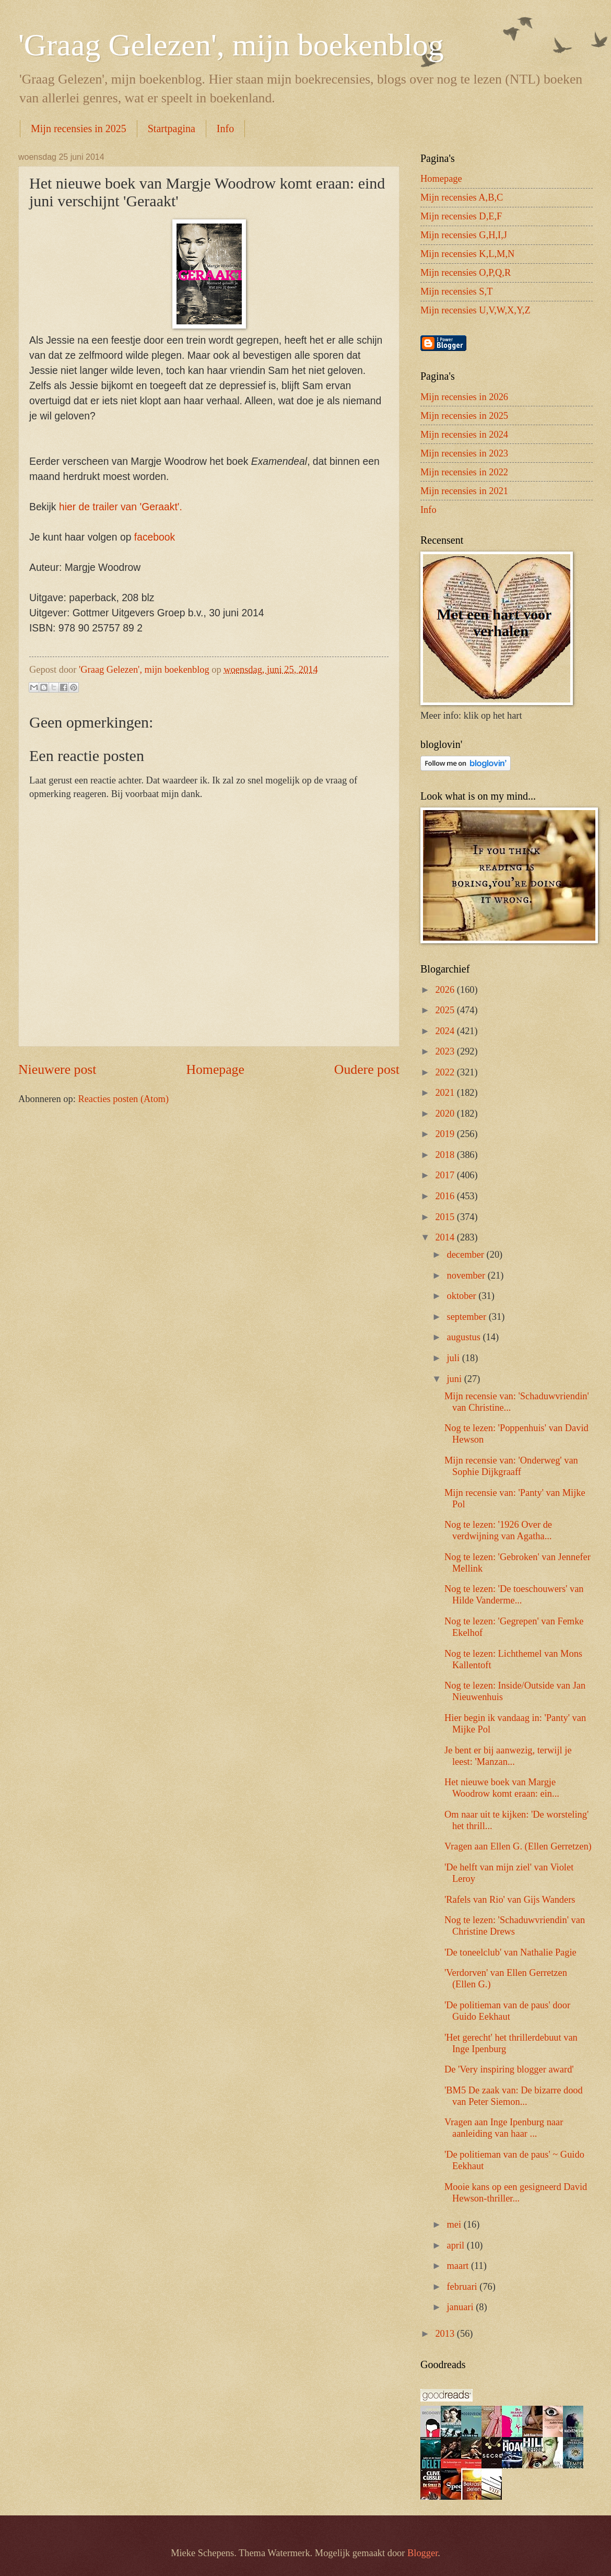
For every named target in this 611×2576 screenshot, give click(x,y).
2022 (445, 1072)
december (467, 1254)
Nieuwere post (57, 1069)
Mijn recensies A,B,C (461, 197)
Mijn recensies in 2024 (464, 434)
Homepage (215, 1069)
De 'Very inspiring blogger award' (509, 2069)
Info (225, 128)
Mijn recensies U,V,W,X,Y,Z (475, 310)
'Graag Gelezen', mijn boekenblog (231, 45)
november (467, 1275)
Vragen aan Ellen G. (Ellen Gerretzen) (518, 1846)
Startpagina (171, 128)
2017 (445, 1175)
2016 (445, 1196)
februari (463, 2286)
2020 (445, 1113)
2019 (445, 1134)
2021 (445, 1092)
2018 (445, 1155)
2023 (445, 1051)
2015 (445, 1217)
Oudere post (367, 1069)
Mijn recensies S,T (456, 291)
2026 (445, 990)
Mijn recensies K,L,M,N (467, 254)
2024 (445, 1031)
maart (459, 2266)
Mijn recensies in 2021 (464, 491)
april (457, 2245)
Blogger (422, 2553)
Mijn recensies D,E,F (461, 216)
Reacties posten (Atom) (123, 1099)
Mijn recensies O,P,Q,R (465, 272)
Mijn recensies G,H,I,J (463, 235)
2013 (445, 2333)
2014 (445, 1237)
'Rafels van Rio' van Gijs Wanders (509, 1899)
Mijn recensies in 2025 (78, 128)
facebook (154, 537)
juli (454, 1358)
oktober (463, 1296)
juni (455, 1379)
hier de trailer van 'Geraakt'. (120, 506)
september (468, 1317)
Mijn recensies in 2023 (464, 453)
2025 (445, 1010)
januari (461, 2307)
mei (455, 2224)
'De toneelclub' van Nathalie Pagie (510, 1952)
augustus (465, 1337)
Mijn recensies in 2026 (464, 397)
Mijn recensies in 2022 (464, 472)
